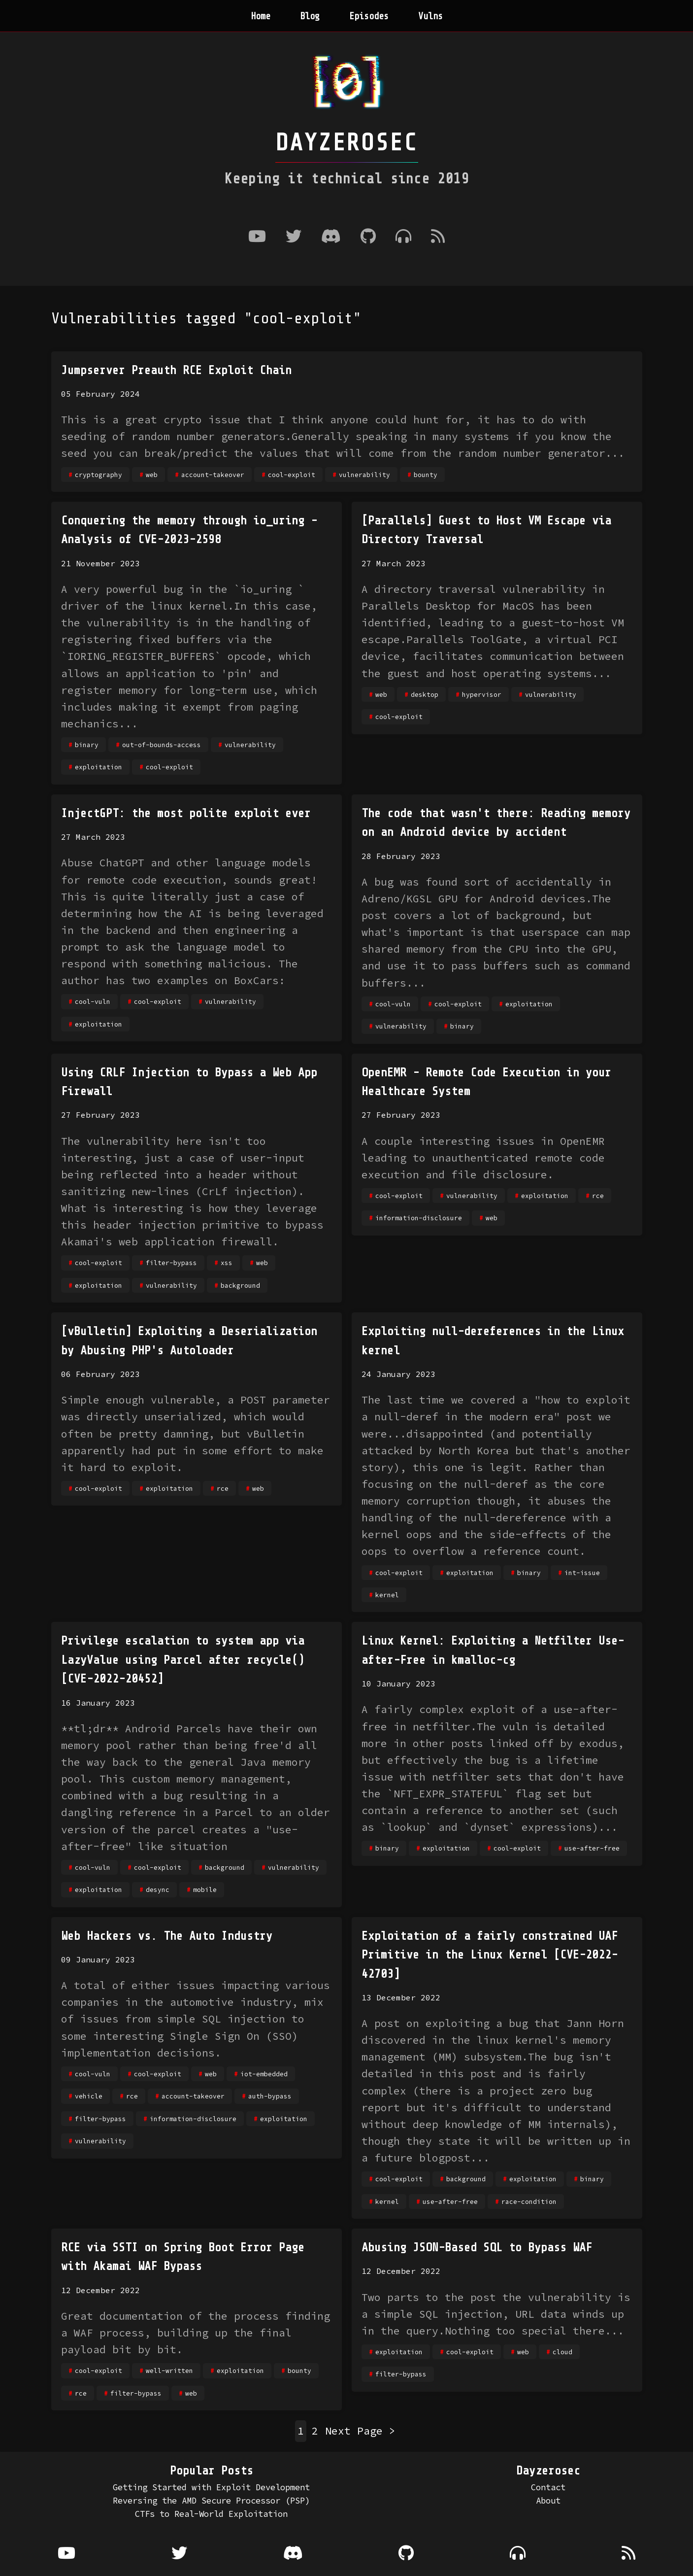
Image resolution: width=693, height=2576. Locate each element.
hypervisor (481, 694)
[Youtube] (257, 237)
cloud (562, 2352)
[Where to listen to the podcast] (403, 237)
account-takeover (212, 475)
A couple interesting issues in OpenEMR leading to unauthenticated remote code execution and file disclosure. (483, 1157)
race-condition (529, 2201)
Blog (310, 16)
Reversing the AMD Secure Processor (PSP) (211, 2500)
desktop (424, 694)
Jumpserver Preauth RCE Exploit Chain (176, 370)
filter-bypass (171, 1263)
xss (226, 1263)
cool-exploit (291, 475)
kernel (387, 1595)
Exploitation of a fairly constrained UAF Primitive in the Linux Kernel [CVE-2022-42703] (490, 1955)
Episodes (369, 16)
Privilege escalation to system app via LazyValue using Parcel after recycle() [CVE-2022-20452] (182, 1659)
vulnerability (364, 475)
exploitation (98, 767)
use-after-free (592, 1848)
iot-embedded (264, 2074)
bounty (425, 475)
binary (87, 745)
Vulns (430, 16)
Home (260, 16)
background (240, 1285)
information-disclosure (418, 1218)
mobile (205, 1889)
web (152, 475)
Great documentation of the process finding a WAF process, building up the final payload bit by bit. (195, 2332)
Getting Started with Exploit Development (211, 2487)
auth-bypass (270, 2096)
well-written (169, 2370)
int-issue (582, 1573)
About (548, 2500)
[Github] (368, 237)
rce (598, 1196)
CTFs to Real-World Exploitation (211, 2513)
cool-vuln (92, 1001)
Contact (548, 2487)
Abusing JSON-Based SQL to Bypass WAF (477, 2247)
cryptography (98, 475)
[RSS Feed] (438, 237)
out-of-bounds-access (161, 745)
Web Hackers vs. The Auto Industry (166, 1936)
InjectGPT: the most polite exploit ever (186, 813)
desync (157, 1889)
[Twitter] (293, 237)
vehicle (88, 2096)
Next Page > (360, 2431)
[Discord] (331, 237)
